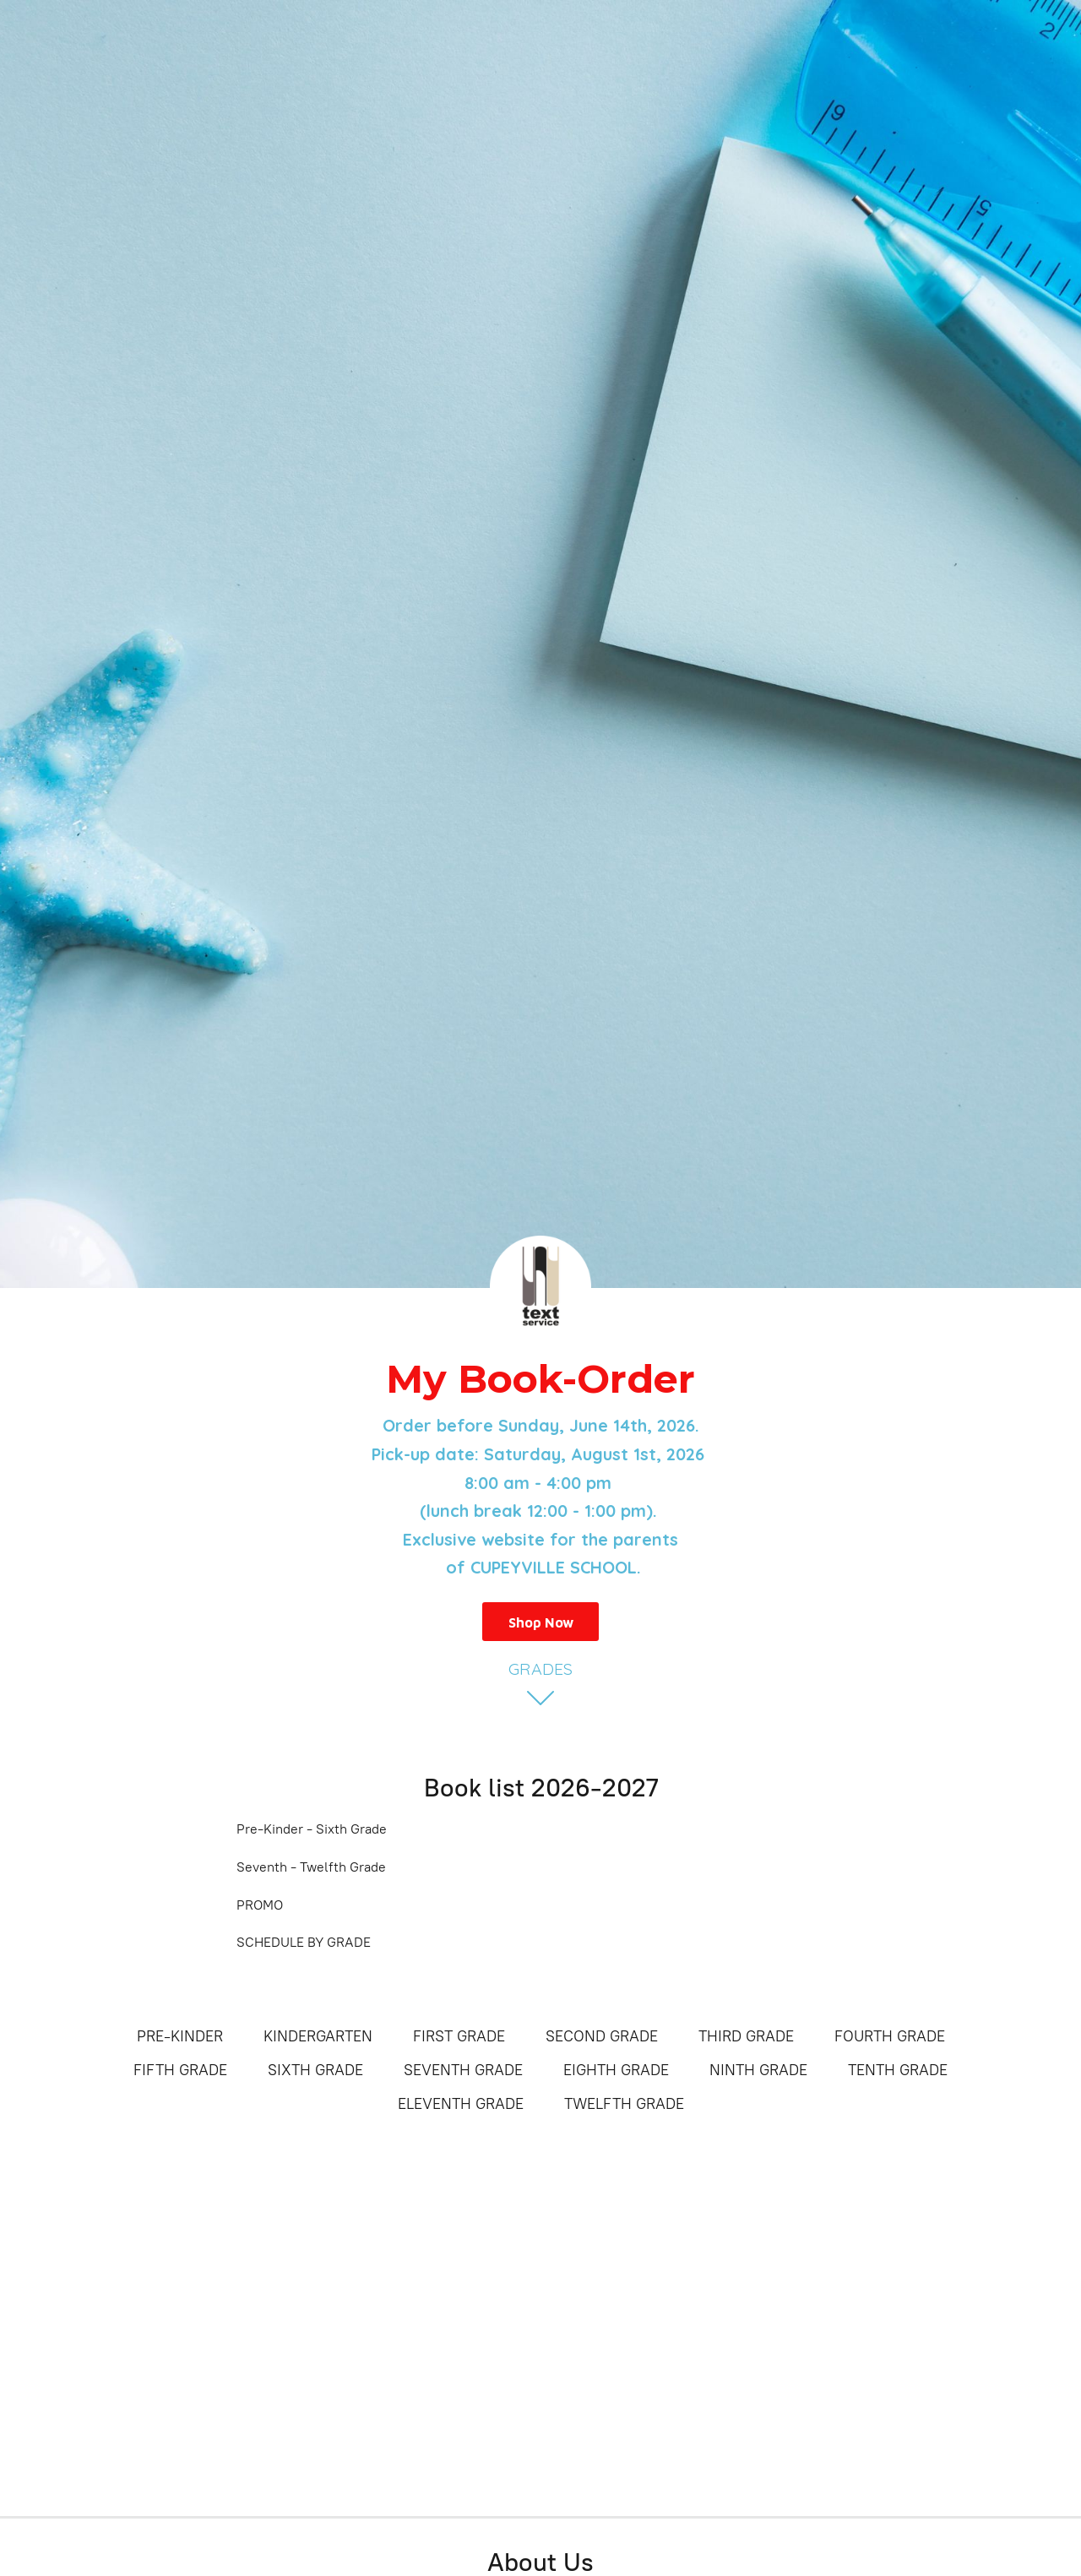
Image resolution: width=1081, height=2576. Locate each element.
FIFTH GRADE (180, 2070)
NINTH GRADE (758, 2070)
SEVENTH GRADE (463, 2070)
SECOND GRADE (602, 2036)
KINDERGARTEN (317, 2036)
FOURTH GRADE (889, 2036)
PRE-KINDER (180, 2036)
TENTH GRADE (898, 2070)
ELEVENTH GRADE (461, 2104)
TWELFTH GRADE (624, 2104)
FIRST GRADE (459, 2036)
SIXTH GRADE (315, 2070)
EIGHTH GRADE (616, 2070)
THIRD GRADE (746, 2036)
